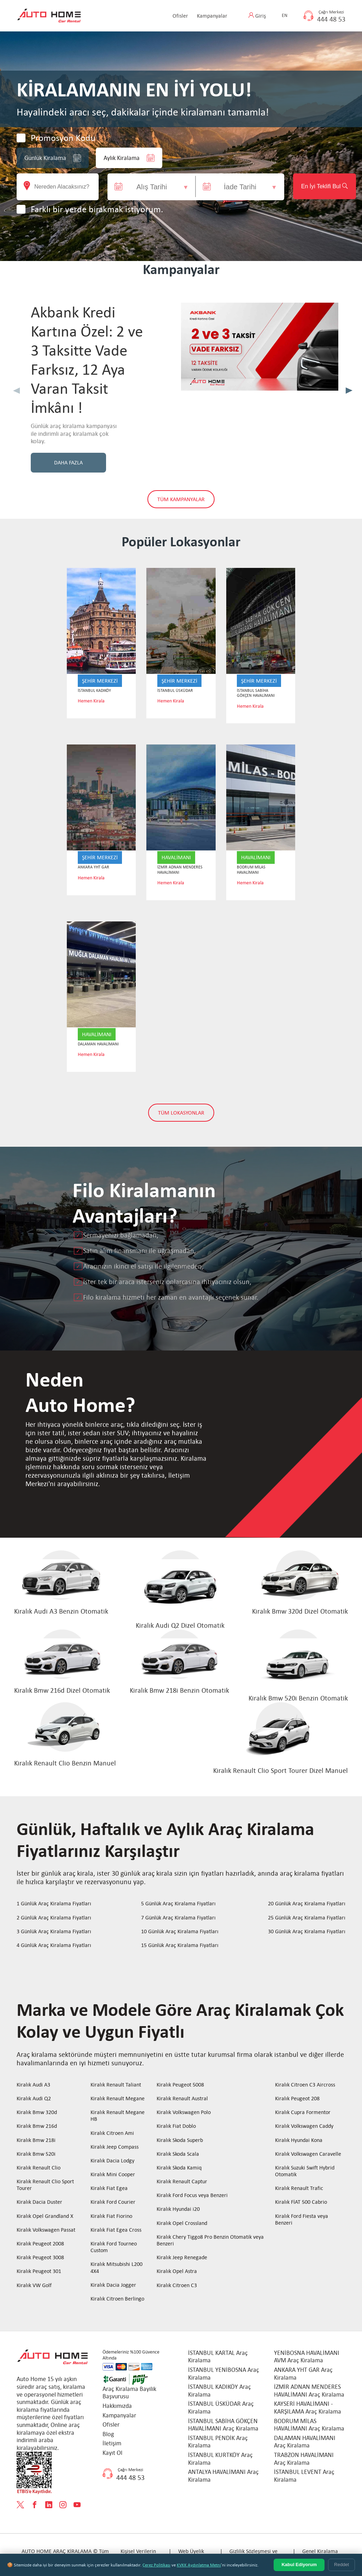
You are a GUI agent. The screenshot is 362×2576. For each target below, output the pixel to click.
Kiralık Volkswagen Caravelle (308, 2154)
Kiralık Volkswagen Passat (46, 2230)
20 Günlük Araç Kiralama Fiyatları (306, 1904)
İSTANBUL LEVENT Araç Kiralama (304, 2476)
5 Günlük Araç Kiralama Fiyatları (178, 1904)
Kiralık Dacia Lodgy (112, 2160)
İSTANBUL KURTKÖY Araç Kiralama (220, 2459)
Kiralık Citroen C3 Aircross (305, 2085)
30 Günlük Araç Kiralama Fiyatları (306, 1931)
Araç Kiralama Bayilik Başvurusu (129, 2393)
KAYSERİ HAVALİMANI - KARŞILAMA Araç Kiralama (307, 2408)
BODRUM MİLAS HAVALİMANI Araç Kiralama (309, 2425)
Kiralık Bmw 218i (36, 2140)
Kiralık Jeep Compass (114, 2147)
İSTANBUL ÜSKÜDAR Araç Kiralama (221, 2408)
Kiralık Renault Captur (182, 2182)
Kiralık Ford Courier (112, 2202)
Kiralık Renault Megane (117, 2098)
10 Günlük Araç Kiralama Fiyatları (179, 1931)
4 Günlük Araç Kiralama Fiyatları (54, 1945)
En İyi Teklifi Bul (313, 186)
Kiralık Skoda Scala (178, 2154)
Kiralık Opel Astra (177, 2271)
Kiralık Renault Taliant (115, 2085)
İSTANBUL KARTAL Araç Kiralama (218, 2357)
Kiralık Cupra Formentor (303, 2112)
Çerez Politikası (156, 2565)
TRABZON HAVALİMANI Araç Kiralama (304, 2459)
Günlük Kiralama (52, 158)
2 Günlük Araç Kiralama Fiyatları (54, 1918)
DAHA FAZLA (68, 462)
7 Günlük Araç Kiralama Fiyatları (178, 1918)
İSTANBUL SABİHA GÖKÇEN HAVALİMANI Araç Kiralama (223, 2425)
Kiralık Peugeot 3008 (40, 2258)
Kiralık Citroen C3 (177, 2285)
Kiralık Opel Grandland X (45, 2216)
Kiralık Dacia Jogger (113, 2285)
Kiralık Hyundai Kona (298, 2140)
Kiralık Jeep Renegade (182, 2258)
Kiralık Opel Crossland (182, 2223)
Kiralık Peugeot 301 (39, 2271)
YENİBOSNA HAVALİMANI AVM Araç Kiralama (306, 2357)
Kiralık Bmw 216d (37, 2126)
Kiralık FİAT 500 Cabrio (301, 2202)
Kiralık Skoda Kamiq (179, 2168)
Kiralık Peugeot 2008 (40, 2243)
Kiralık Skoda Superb (180, 2140)
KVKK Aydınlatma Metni (199, 2565)
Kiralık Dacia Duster (39, 2202)
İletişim (112, 2444)
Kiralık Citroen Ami (112, 2133)
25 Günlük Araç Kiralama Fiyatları (306, 1918)
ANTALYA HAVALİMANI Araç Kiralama (223, 2476)
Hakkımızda (117, 2406)
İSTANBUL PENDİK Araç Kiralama (218, 2442)
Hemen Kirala (91, 702)
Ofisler (180, 15)
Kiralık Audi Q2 (34, 2098)
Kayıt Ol (112, 2453)
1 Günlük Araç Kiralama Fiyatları (54, 1904)
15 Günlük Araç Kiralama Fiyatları (179, 1945)
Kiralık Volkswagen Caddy (304, 2126)
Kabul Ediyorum (299, 2564)
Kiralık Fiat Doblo (176, 2126)
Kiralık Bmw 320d (37, 2112)
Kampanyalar (212, 15)
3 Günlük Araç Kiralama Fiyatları (54, 1931)
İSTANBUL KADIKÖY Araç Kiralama (219, 2391)
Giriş (260, 15)
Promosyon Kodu (63, 137)
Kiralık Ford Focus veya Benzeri (192, 2195)
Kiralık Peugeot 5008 (180, 2085)
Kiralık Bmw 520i (36, 2154)
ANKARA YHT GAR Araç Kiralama (303, 2374)
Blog (108, 2434)
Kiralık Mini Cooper (112, 2175)
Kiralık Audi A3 (33, 2085)
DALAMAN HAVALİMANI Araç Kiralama (304, 2442)
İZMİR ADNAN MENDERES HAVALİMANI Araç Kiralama (309, 2391)
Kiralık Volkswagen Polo (184, 2112)
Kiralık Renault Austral (182, 2098)
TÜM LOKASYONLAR (181, 1113)
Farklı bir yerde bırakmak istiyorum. (97, 209)
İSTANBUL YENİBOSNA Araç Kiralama (223, 2374)
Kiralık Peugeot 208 (297, 2098)
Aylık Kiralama (129, 158)
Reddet (341, 2564)
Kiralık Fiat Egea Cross (115, 2230)
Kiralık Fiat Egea (109, 2188)
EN (284, 15)
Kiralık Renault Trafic (299, 2188)
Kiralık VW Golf (34, 2285)
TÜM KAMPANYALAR (181, 499)
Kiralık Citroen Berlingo (117, 2299)
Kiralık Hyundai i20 (178, 2209)
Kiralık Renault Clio (38, 2168)
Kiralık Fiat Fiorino (111, 2216)
